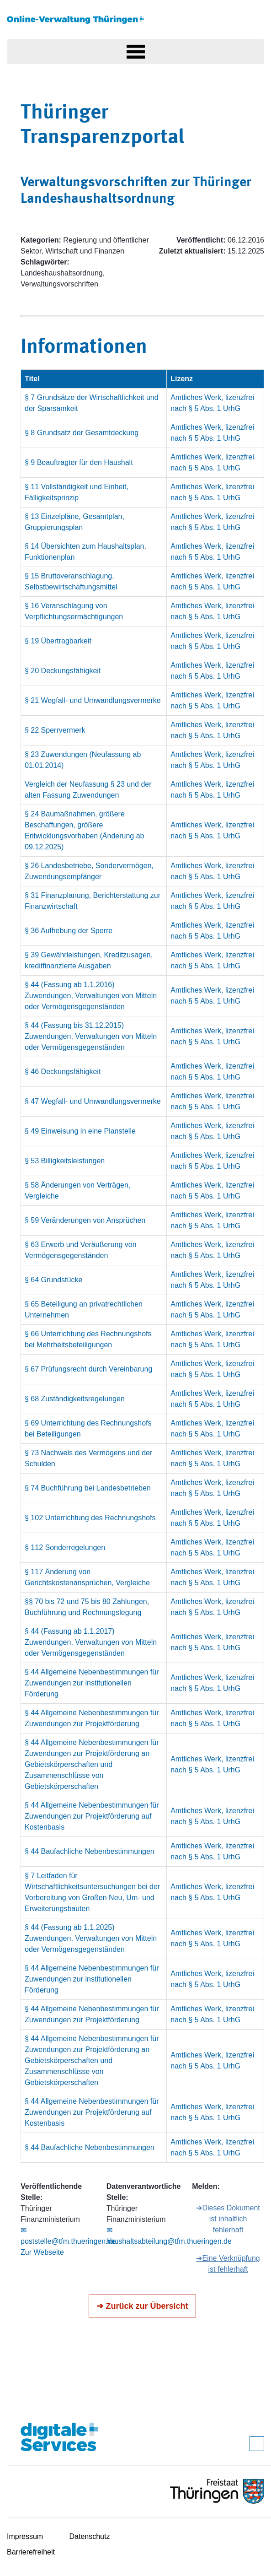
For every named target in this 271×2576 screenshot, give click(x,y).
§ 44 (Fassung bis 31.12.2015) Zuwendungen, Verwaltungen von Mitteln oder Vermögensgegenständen (91, 1036)
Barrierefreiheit (31, 2552)
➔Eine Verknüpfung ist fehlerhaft (228, 2263)
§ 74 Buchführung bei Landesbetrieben (88, 1488)
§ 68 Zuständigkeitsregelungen (75, 1399)
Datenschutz (89, 2536)
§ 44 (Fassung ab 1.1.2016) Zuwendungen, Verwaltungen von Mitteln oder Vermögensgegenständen (91, 995)
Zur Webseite (42, 2252)
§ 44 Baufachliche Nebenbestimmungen (89, 1851)
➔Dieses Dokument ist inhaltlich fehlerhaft (228, 2219)
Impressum (25, 2536)
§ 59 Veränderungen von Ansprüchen (85, 1220)
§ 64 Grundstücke (53, 1280)
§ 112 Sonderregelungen (65, 1547)
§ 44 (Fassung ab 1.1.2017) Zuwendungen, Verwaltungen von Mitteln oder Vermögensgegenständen (91, 1642)
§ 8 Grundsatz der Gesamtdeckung (81, 433)
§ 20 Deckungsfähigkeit (63, 671)
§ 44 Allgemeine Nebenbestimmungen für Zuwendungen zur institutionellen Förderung (92, 1683)
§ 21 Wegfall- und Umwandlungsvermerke (93, 700)
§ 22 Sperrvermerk (55, 730)
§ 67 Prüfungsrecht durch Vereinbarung (88, 1369)
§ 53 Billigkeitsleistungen (65, 1161)
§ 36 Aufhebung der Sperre (68, 930)
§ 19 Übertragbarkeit (58, 641)
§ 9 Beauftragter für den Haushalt (79, 462)
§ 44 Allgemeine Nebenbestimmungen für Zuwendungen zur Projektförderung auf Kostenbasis (92, 1816)
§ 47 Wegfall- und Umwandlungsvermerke (93, 1101)
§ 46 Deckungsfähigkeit (63, 1071)
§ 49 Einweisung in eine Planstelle (80, 1131)
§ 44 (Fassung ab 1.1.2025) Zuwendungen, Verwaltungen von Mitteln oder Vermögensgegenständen (91, 1938)
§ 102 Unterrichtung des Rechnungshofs (90, 1518)
